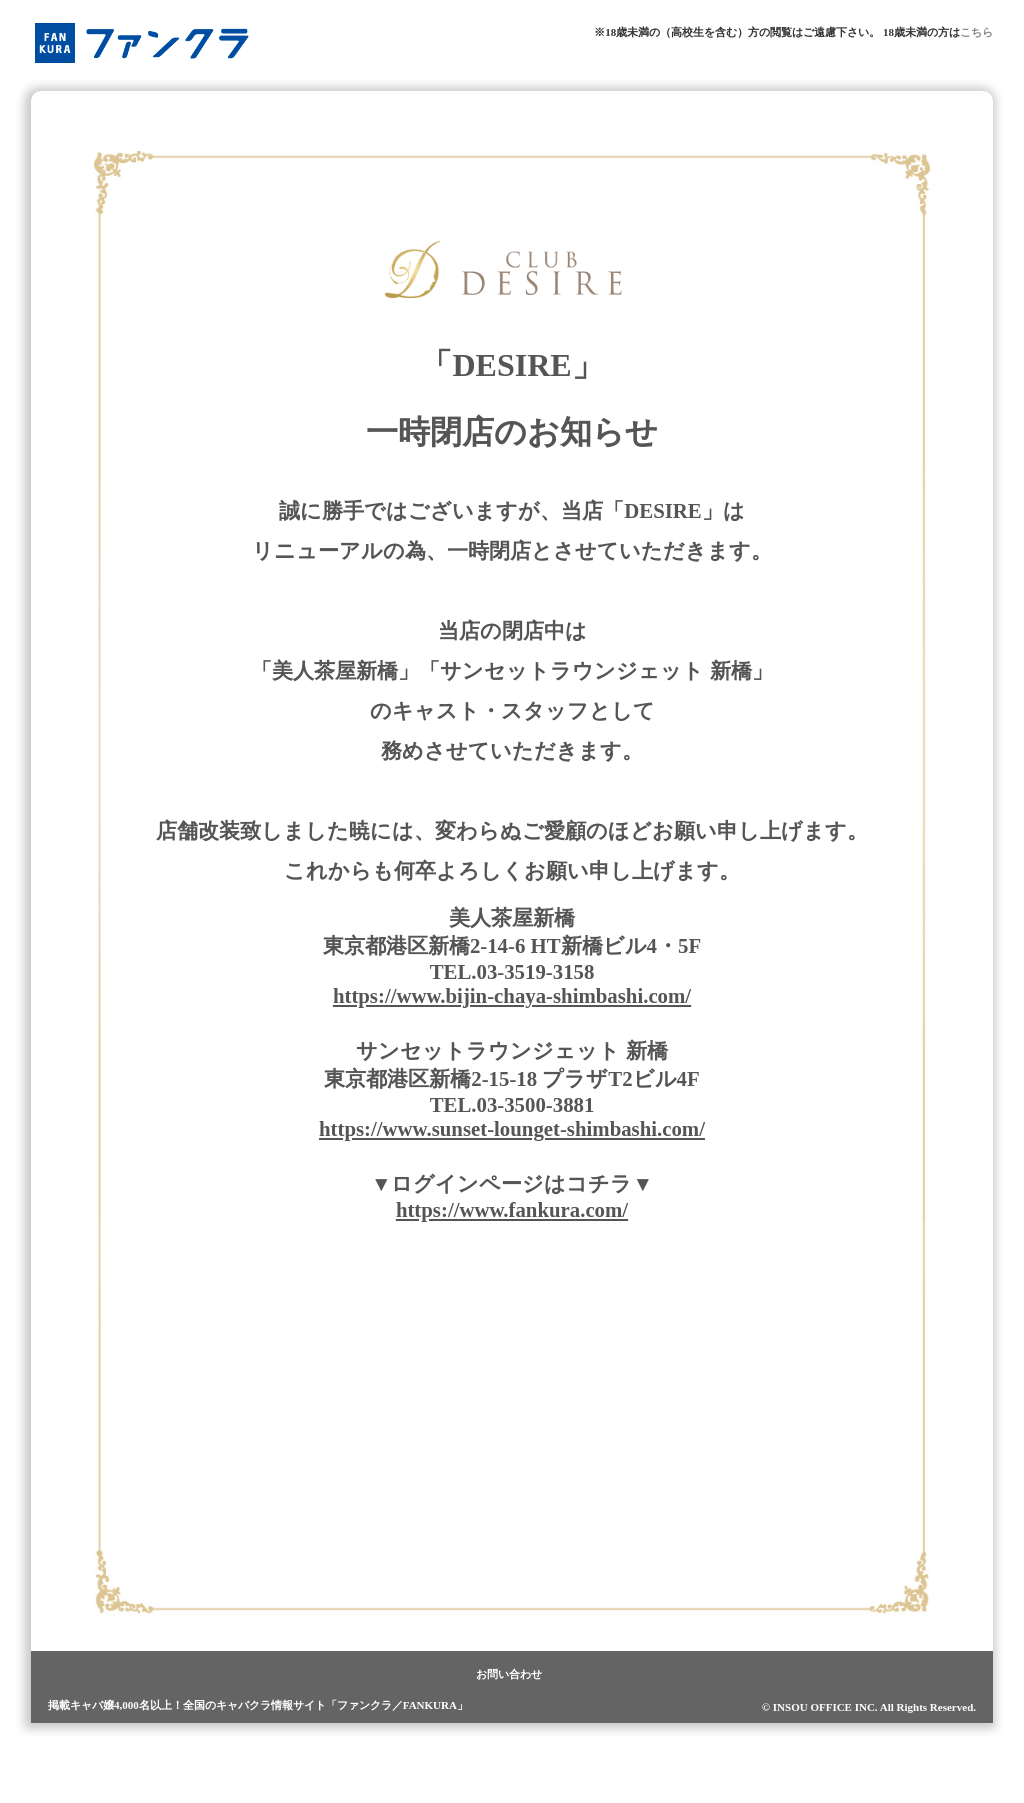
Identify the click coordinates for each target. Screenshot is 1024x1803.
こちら (976, 32)
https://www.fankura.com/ (512, 1209)
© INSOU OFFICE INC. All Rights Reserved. (869, 1707)
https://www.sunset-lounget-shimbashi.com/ (512, 1128)
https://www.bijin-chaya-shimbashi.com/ (512, 995)
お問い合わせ (509, 1674)
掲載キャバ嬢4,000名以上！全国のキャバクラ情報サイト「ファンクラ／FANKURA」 (258, 1705)
